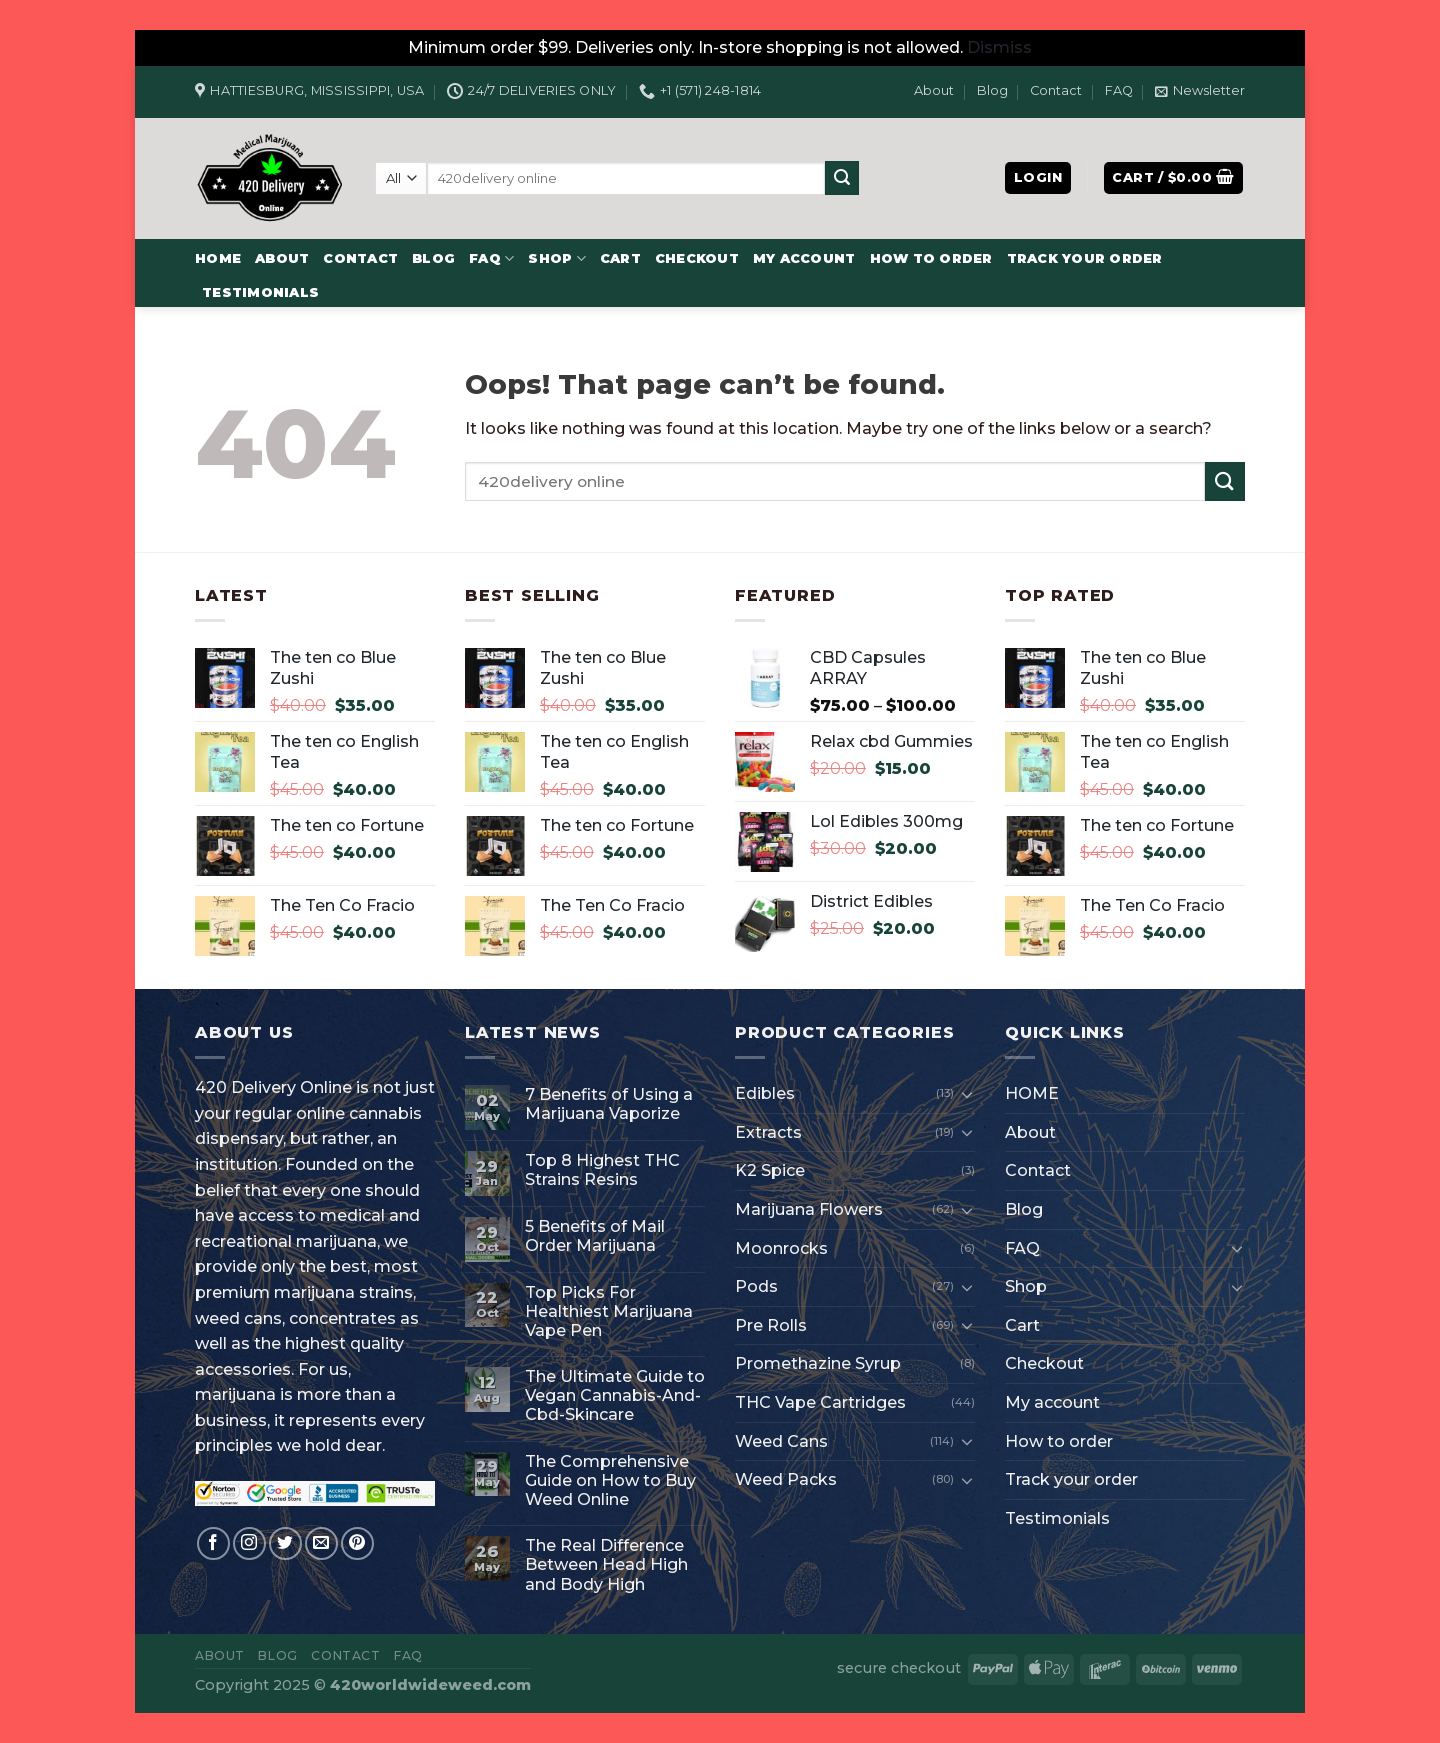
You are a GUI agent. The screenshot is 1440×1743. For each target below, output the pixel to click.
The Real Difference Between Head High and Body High (606, 1564)
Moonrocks (781, 1248)
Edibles (765, 1093)
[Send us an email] (321, 1543)
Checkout (697, 258)
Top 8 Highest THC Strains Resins (602, 1170)
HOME (218, 258)
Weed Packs (786, 1479)
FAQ (1119, 90)
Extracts (768, 1132)
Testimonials (260, 292)
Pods (756, 1286)
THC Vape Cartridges (820, 1402)
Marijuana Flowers (809, 1209)
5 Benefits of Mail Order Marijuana (595, 1236)
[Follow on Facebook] (213, 1543)
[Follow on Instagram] (249, 1543)
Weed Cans (781, 1441)
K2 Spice (770, 1170)
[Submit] (842, 178)
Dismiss (999, 47)
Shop (556, 258)
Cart (620, 258)
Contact (1056, 90)
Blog (992, 90)
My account (804, 258)
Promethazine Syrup (818, 1363)
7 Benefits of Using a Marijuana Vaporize (609, 1104)
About (934, 90)
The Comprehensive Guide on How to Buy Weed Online (610, 1480)
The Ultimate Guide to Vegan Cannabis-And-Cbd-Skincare (615, 1395)
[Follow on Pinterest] (357, 1543)
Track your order (1085, 258)
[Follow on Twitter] (285, 1543)
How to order (931, 258)
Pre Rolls (771, 1325)
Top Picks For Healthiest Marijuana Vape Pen (609, 1311)
